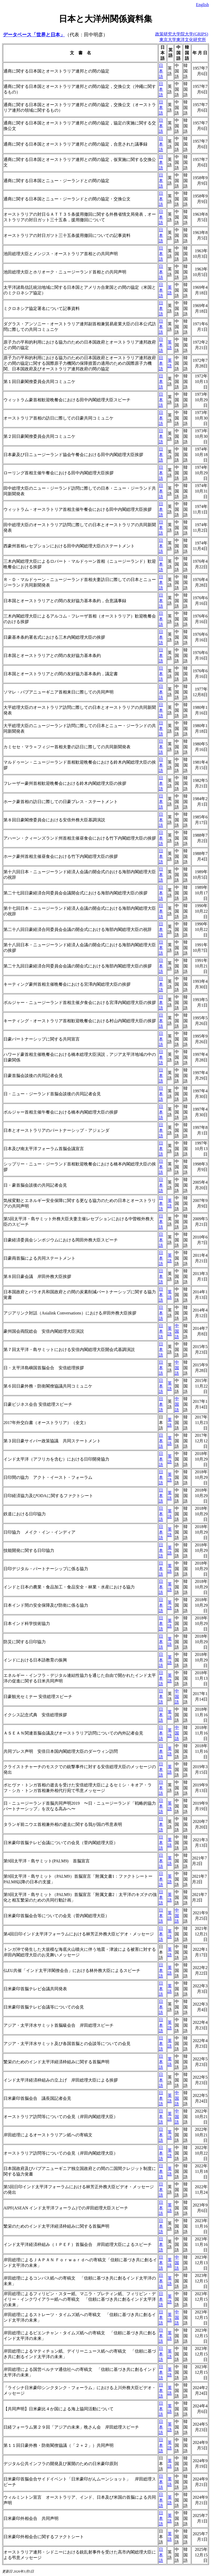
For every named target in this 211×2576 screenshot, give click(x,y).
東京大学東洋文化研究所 (182, 39)
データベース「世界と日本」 (34, 34)
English (202, 4)
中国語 (177, 1331)
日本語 (161, 71)
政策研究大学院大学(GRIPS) (181, 34)
